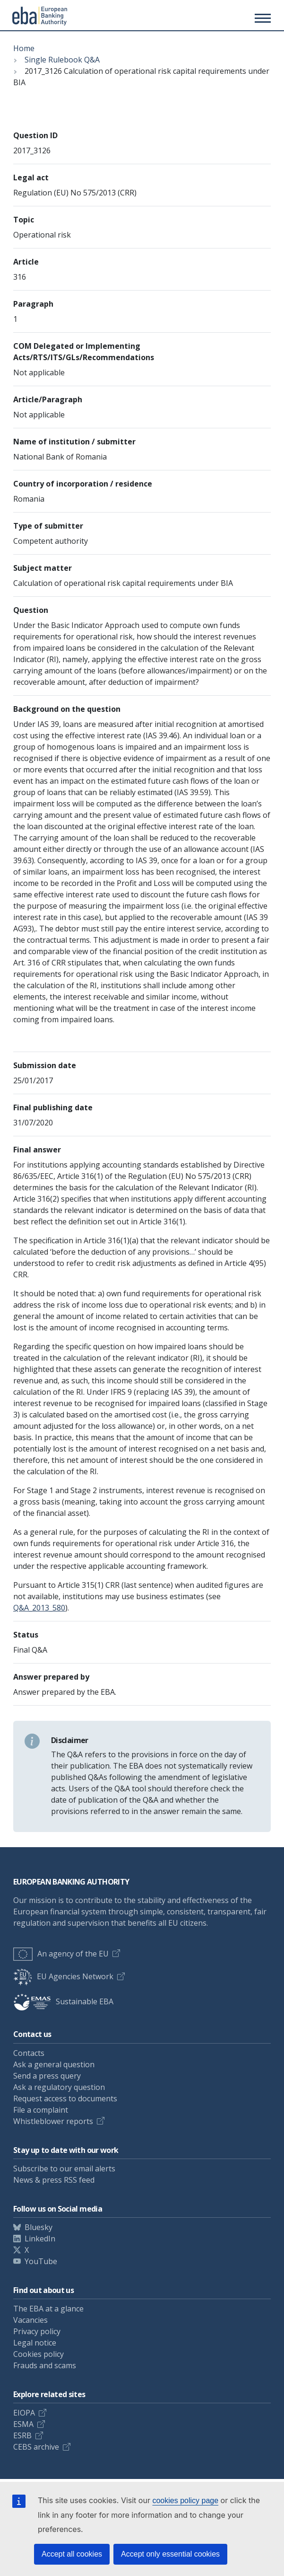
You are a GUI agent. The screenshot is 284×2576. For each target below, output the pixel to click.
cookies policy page (185, 2500)
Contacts (28, 2053)
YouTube (41, 2261)
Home (23, 48)
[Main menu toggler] (261, 18)
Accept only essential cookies (170, 2554)
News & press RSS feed (54, 2180)
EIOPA (24, 2413)
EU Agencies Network (63, 1976)
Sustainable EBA (63, 2001)
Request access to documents (65, 2098)
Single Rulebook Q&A (62, 59)
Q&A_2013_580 (39, 1607)
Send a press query (47, 2076)
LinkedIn (40, 2238)
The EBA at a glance (48, 2308)
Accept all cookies (72, 2554)
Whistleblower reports (53, 2121)
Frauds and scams (44, 2365)
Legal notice (34, 2342)
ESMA (23, 2424)
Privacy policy (36, 2331)
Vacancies (30, 2320)
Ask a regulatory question (59, 2087)
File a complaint (40, 2110)
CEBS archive (36, 2447)
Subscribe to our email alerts (64, 2168)
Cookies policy (38, 2354)
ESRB (22, 2435)
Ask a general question (54, 2064)
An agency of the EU (61, 1953)
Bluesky (38, 2227)
